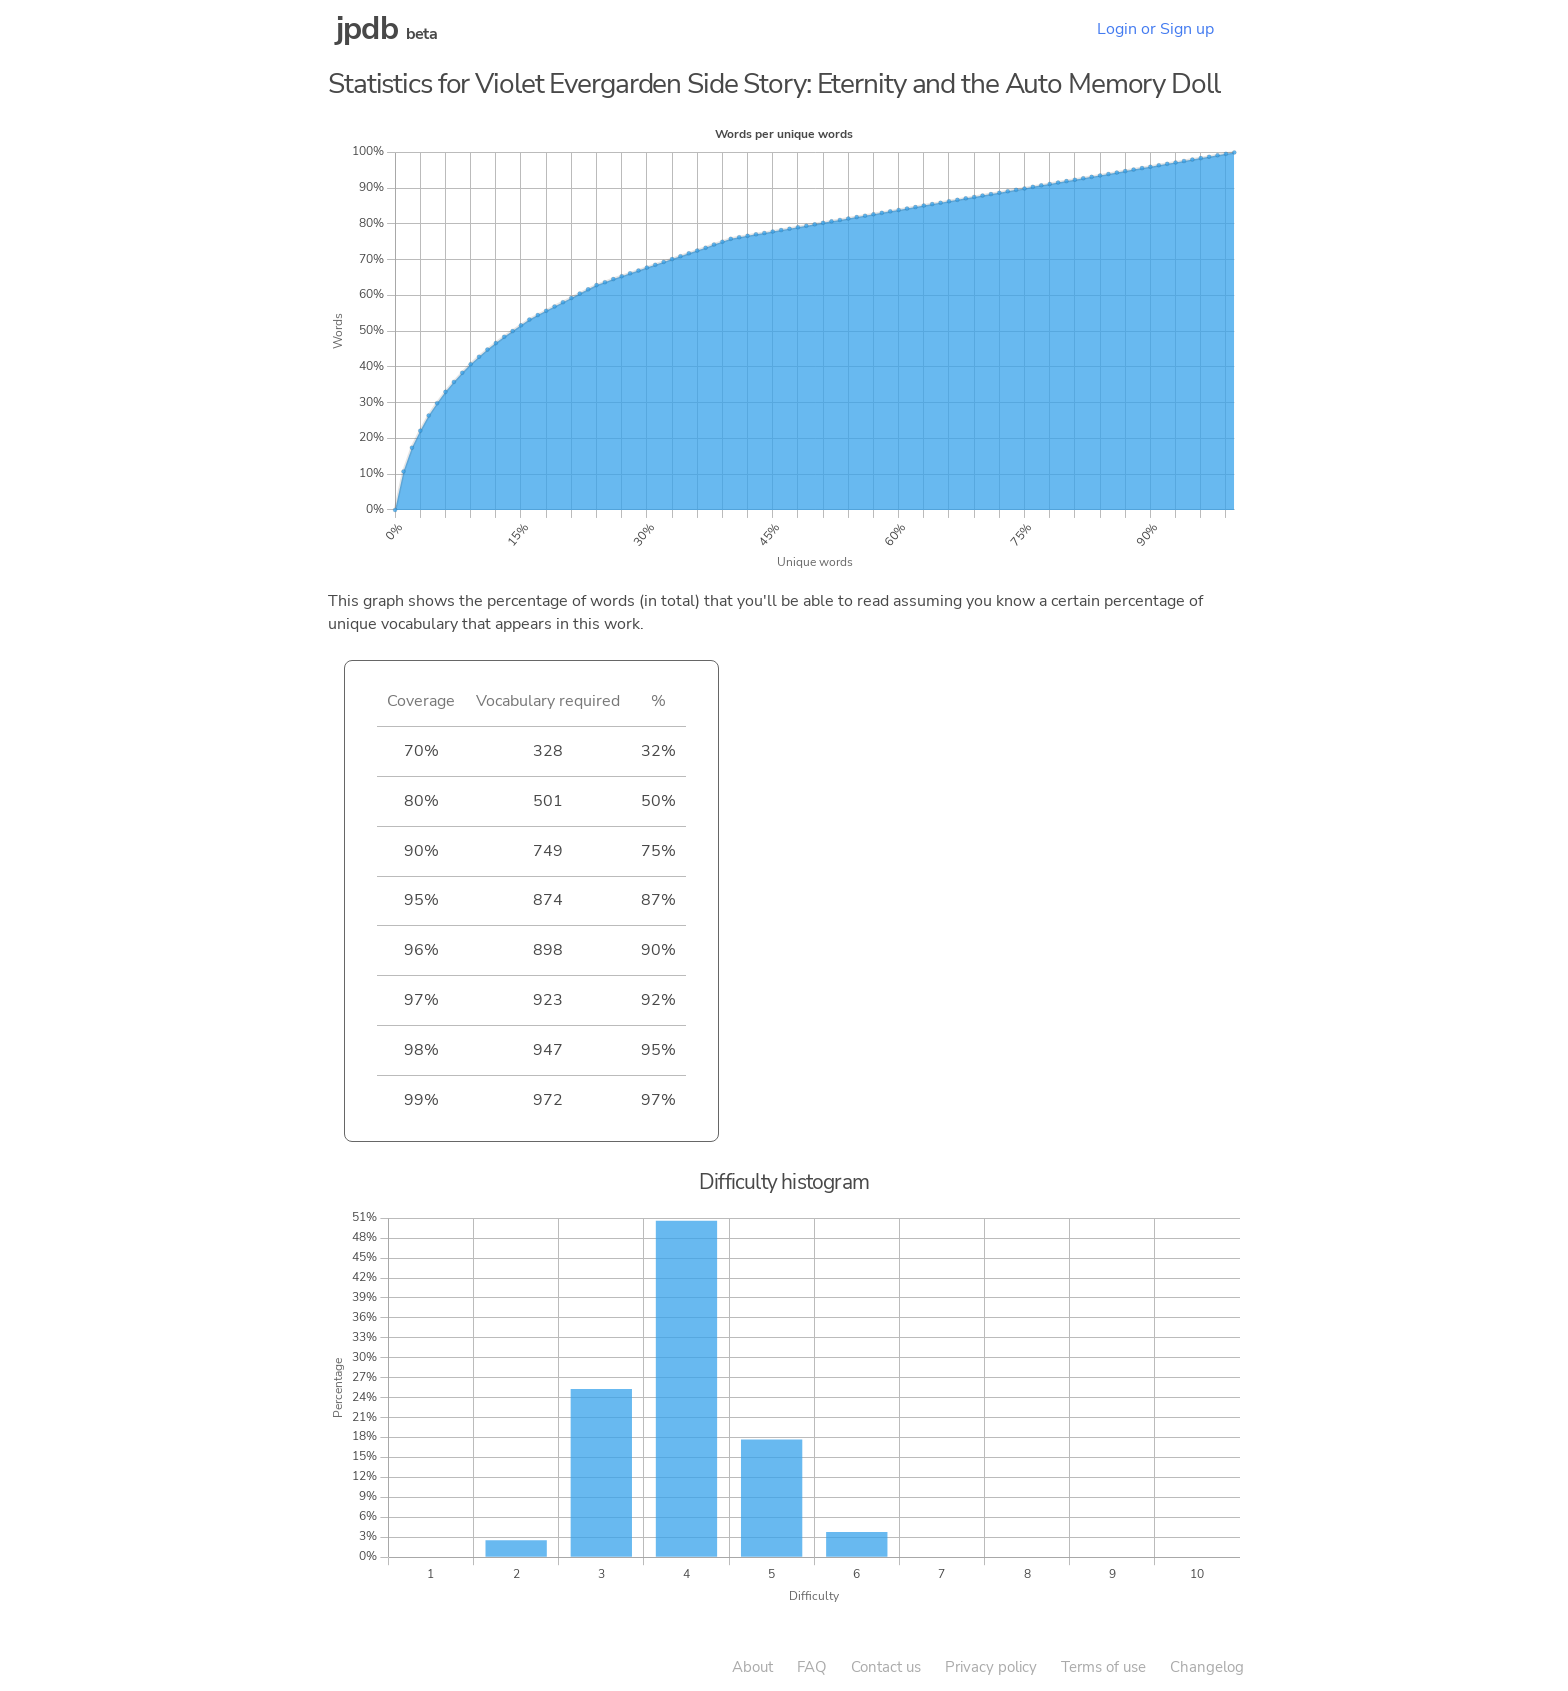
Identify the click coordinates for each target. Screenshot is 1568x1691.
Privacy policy (991, 1667)
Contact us (886, 1667)
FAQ (812, 1667)
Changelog (1207, 1667)
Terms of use (1103, 1667)
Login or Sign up (1155, 29)
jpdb (367, 28)
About (752, 1667)
